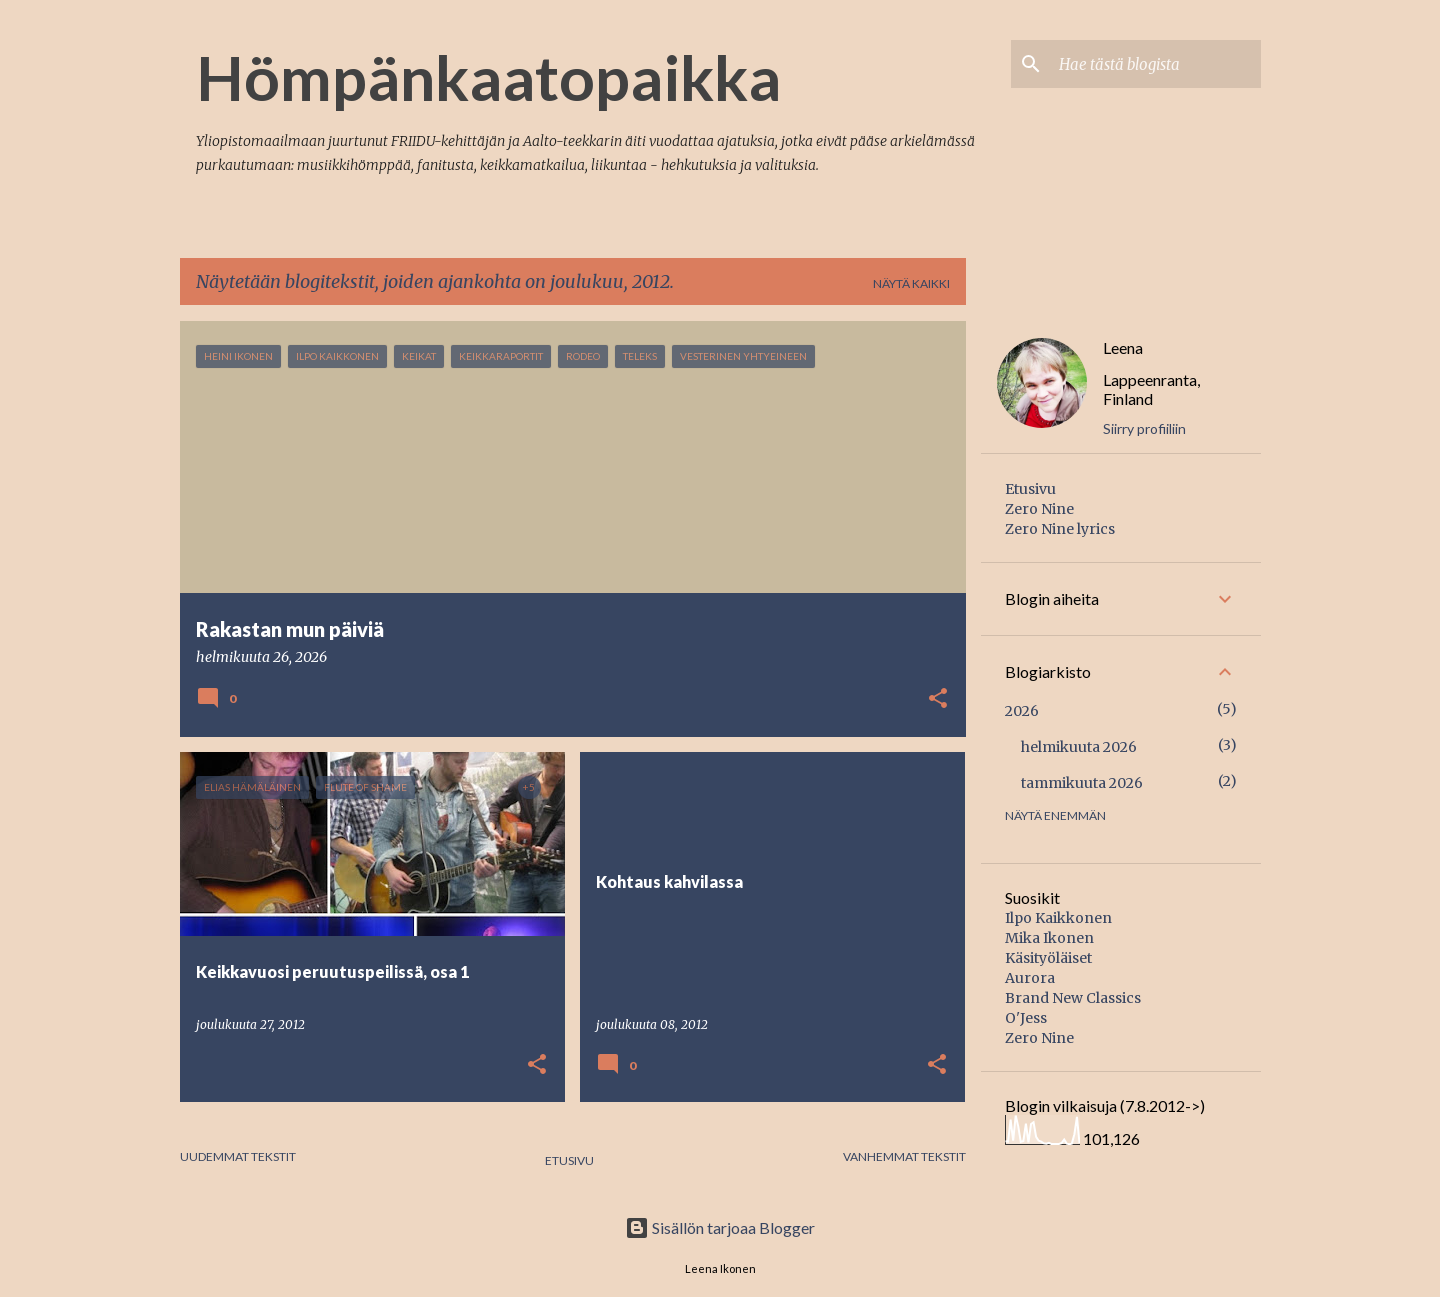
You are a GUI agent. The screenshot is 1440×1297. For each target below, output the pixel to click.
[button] (938, 700)
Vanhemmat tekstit (904, 1156)
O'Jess (1026, 1018)
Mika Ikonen (1049, 938)
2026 (1022, 711)
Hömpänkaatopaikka (488, 77)
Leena (1123, 347)
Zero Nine (1039, 509)
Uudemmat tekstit (238, 1156)
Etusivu (569, 1160)
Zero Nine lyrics (1060, 529)
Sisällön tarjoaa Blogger (720, 1227)
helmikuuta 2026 (1079, 747)
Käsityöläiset (1048, 958)
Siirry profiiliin (1144, 428)
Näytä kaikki (911, 283)
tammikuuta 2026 (1082, 783)
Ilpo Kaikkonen (1058, 918)
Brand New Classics (1073, 998)
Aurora (1030, 978)
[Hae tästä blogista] (1156, 64)
